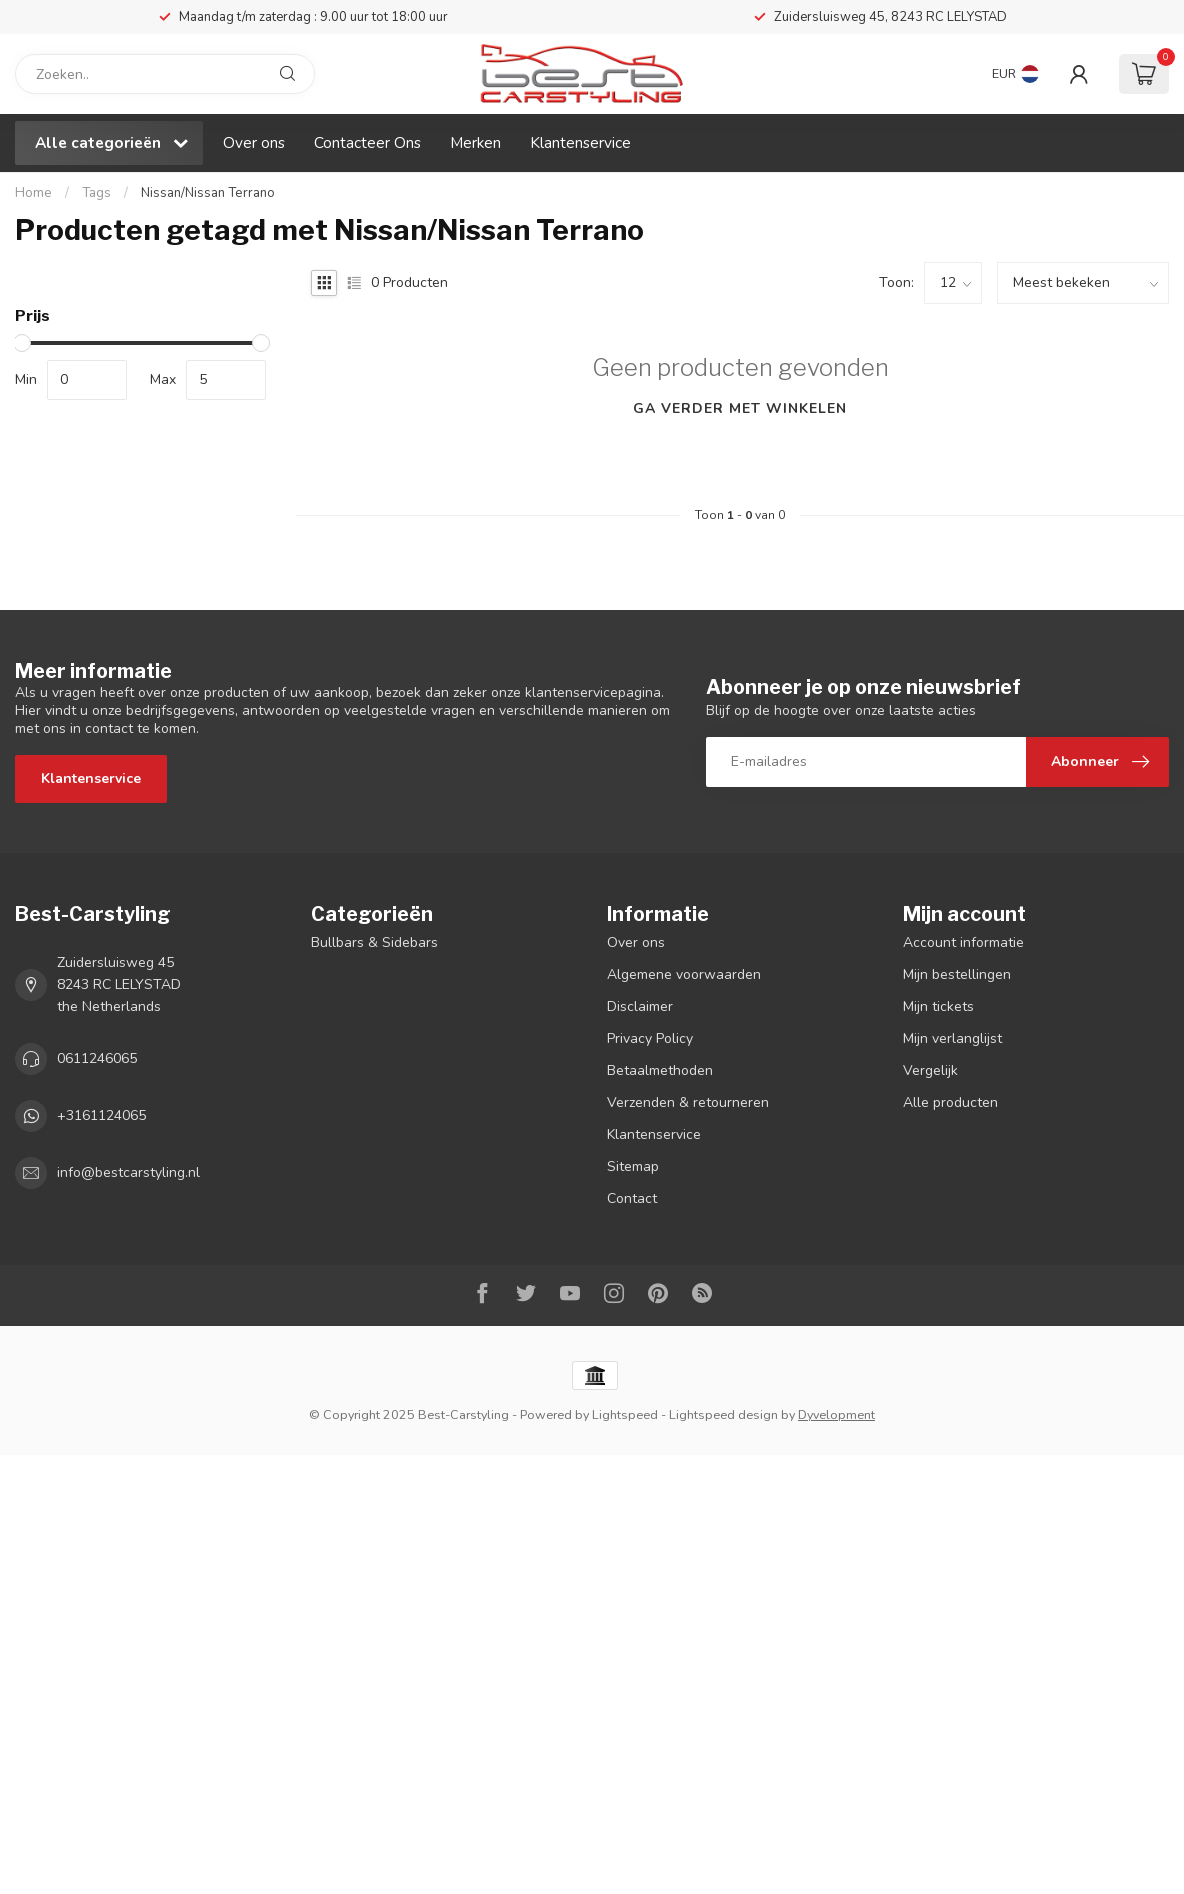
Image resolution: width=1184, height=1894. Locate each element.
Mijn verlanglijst (952, 1038)
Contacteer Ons (367, 142)
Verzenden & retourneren (688, 1102)
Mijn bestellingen (957, 974)
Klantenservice (580, 142)
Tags (96, 193)
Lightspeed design (723, 1414)
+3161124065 (101, 1115)
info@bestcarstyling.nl (128, 1172)
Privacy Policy (650, 1038)
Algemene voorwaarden (684, 974)
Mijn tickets (938, 1006)
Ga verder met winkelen (740, 408)
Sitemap (633, 1166)
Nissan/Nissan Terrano (208, 193)
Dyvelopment (836, 1414)
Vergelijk (930, 1070)
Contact (632, 1198)
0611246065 (97, 1058)
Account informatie (963, 942)
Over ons (254, 142)
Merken (475, 142)
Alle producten (950, 1102)
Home (33, 193)
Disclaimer (640, 1006)
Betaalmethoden (660, 1070)
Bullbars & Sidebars (374, 942)
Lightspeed (625, 1414)
